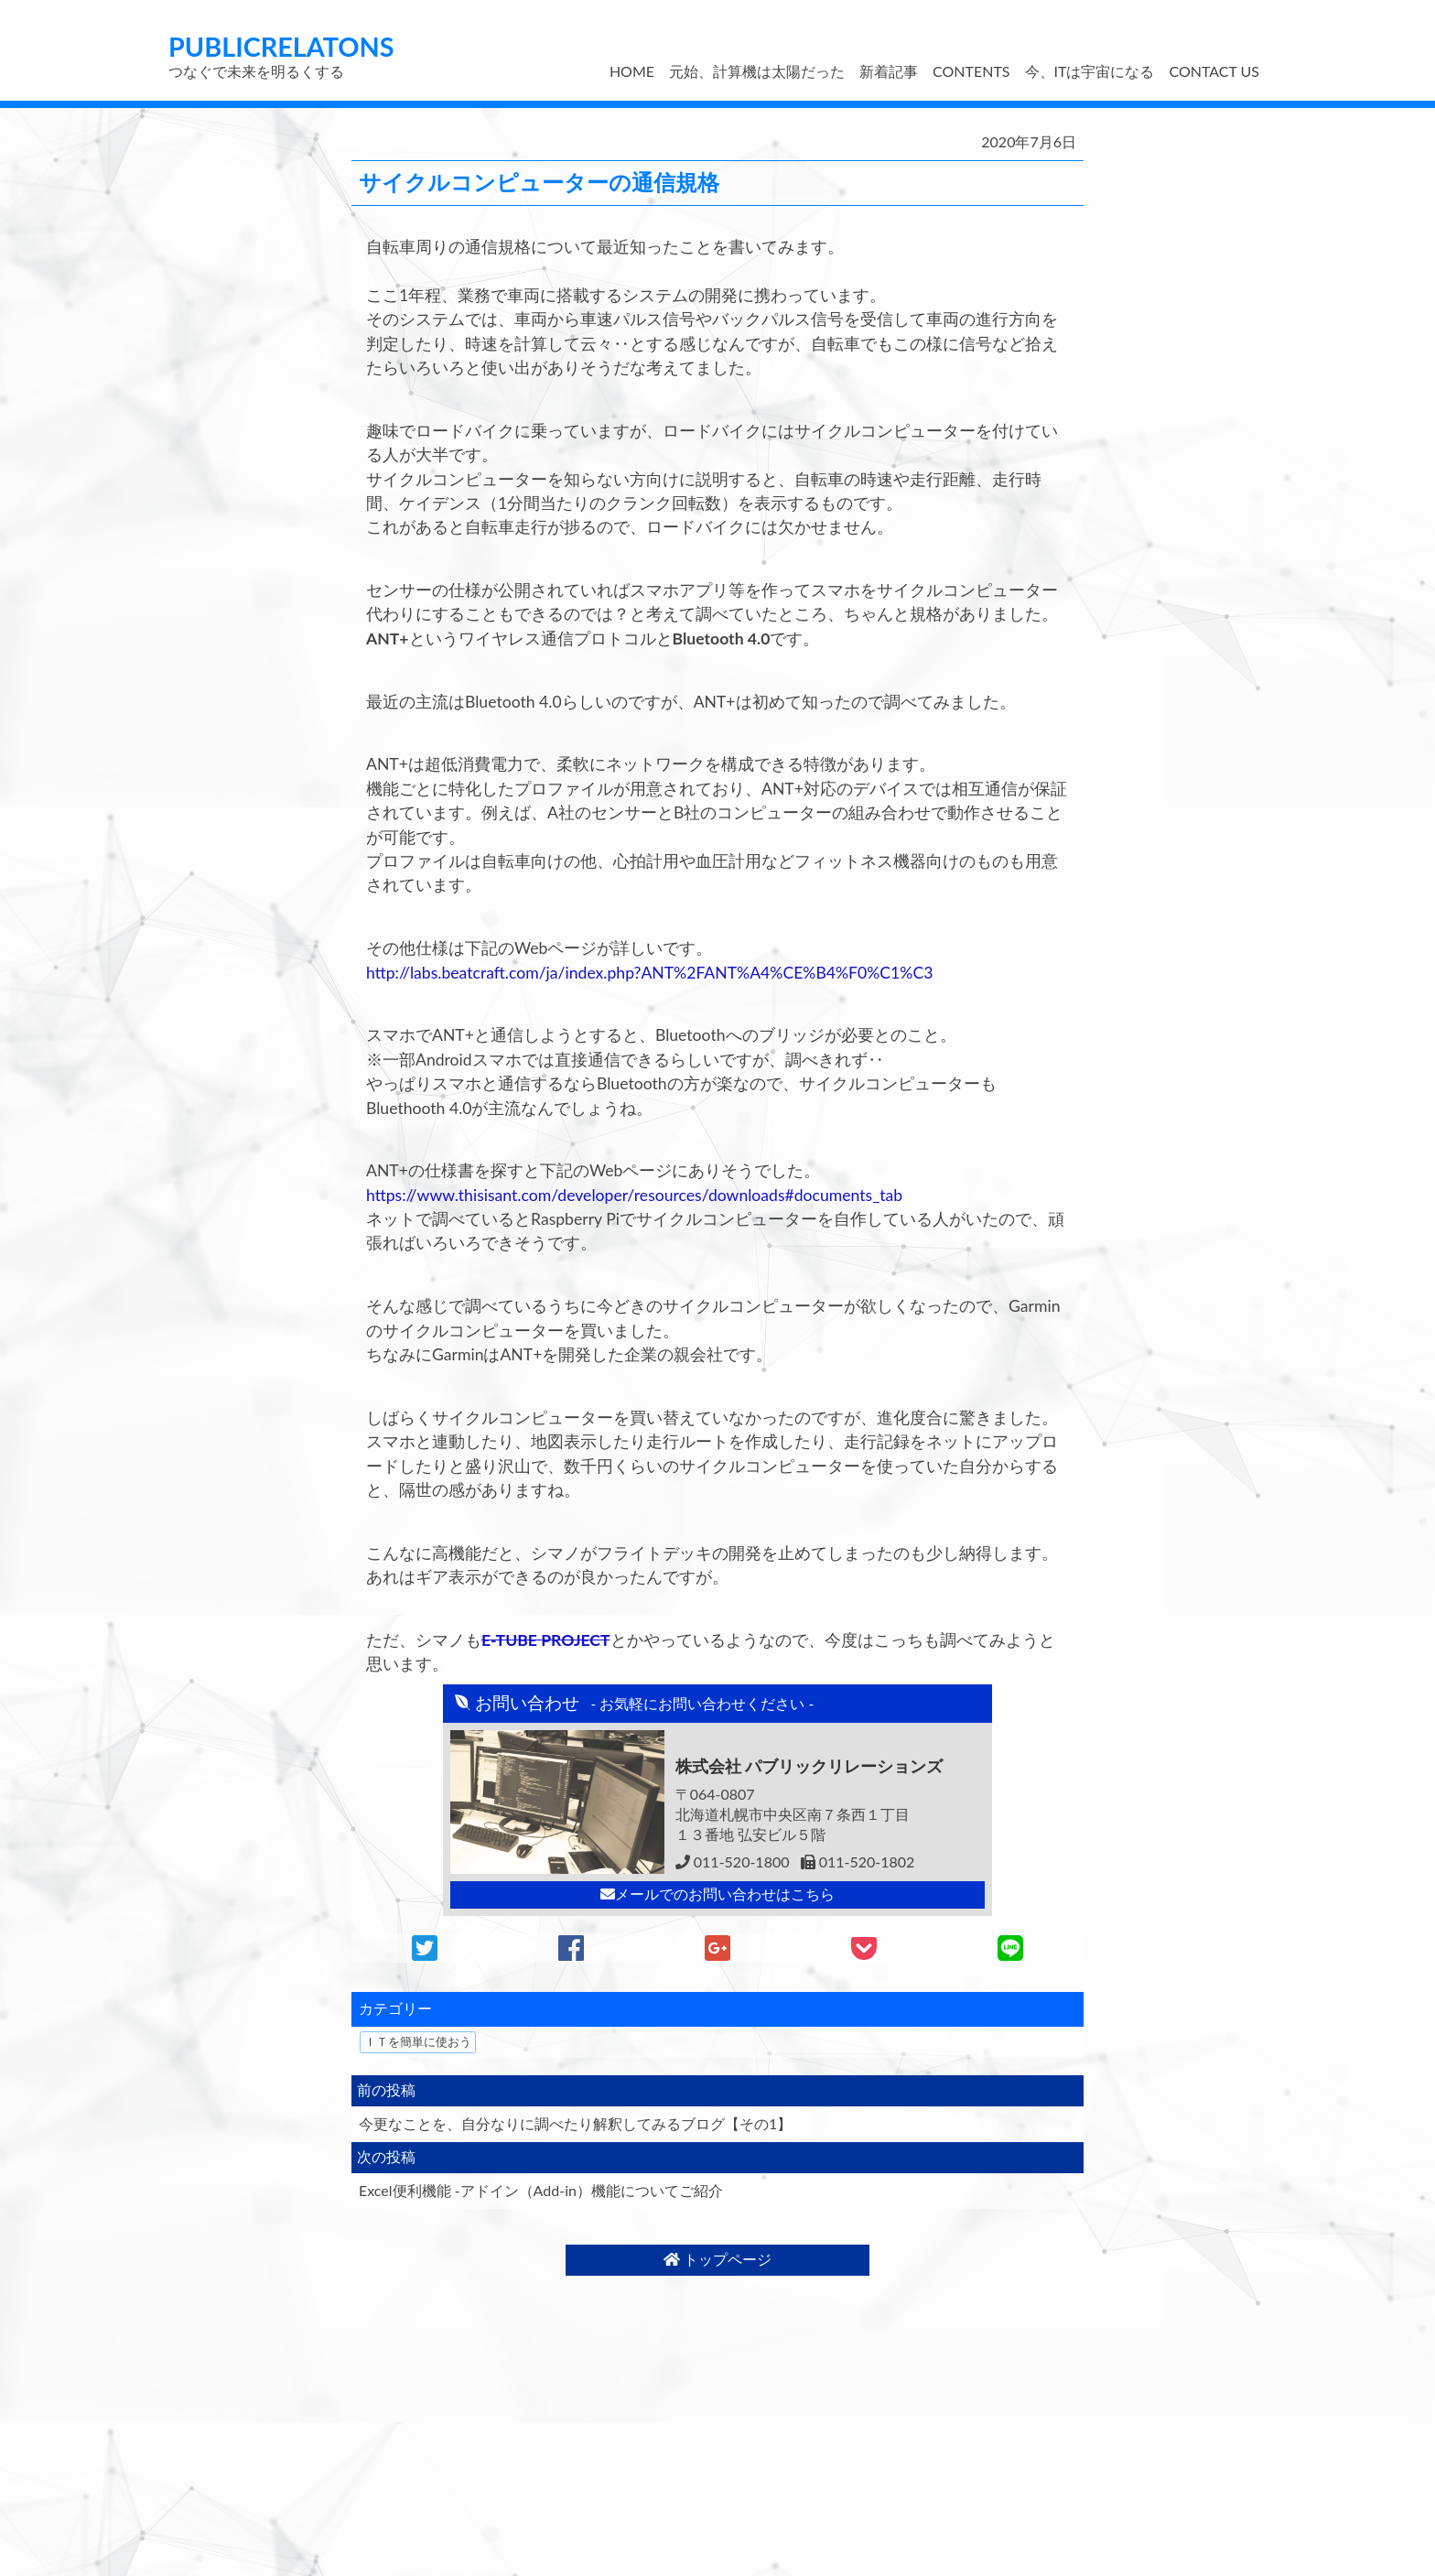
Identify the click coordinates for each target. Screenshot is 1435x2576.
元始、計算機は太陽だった (757, 71)
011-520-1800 (732, 1861)
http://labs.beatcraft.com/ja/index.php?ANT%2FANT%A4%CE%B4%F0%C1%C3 (649, 972)
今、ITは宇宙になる (1090, 71)
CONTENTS (971, 71)
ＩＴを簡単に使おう (417, 2041)
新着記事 (888, 71)
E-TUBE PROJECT (545, 1640)
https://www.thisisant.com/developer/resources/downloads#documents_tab (634, 1195)
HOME (632, 71)
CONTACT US (1214, 71)
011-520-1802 (858, 1861)
